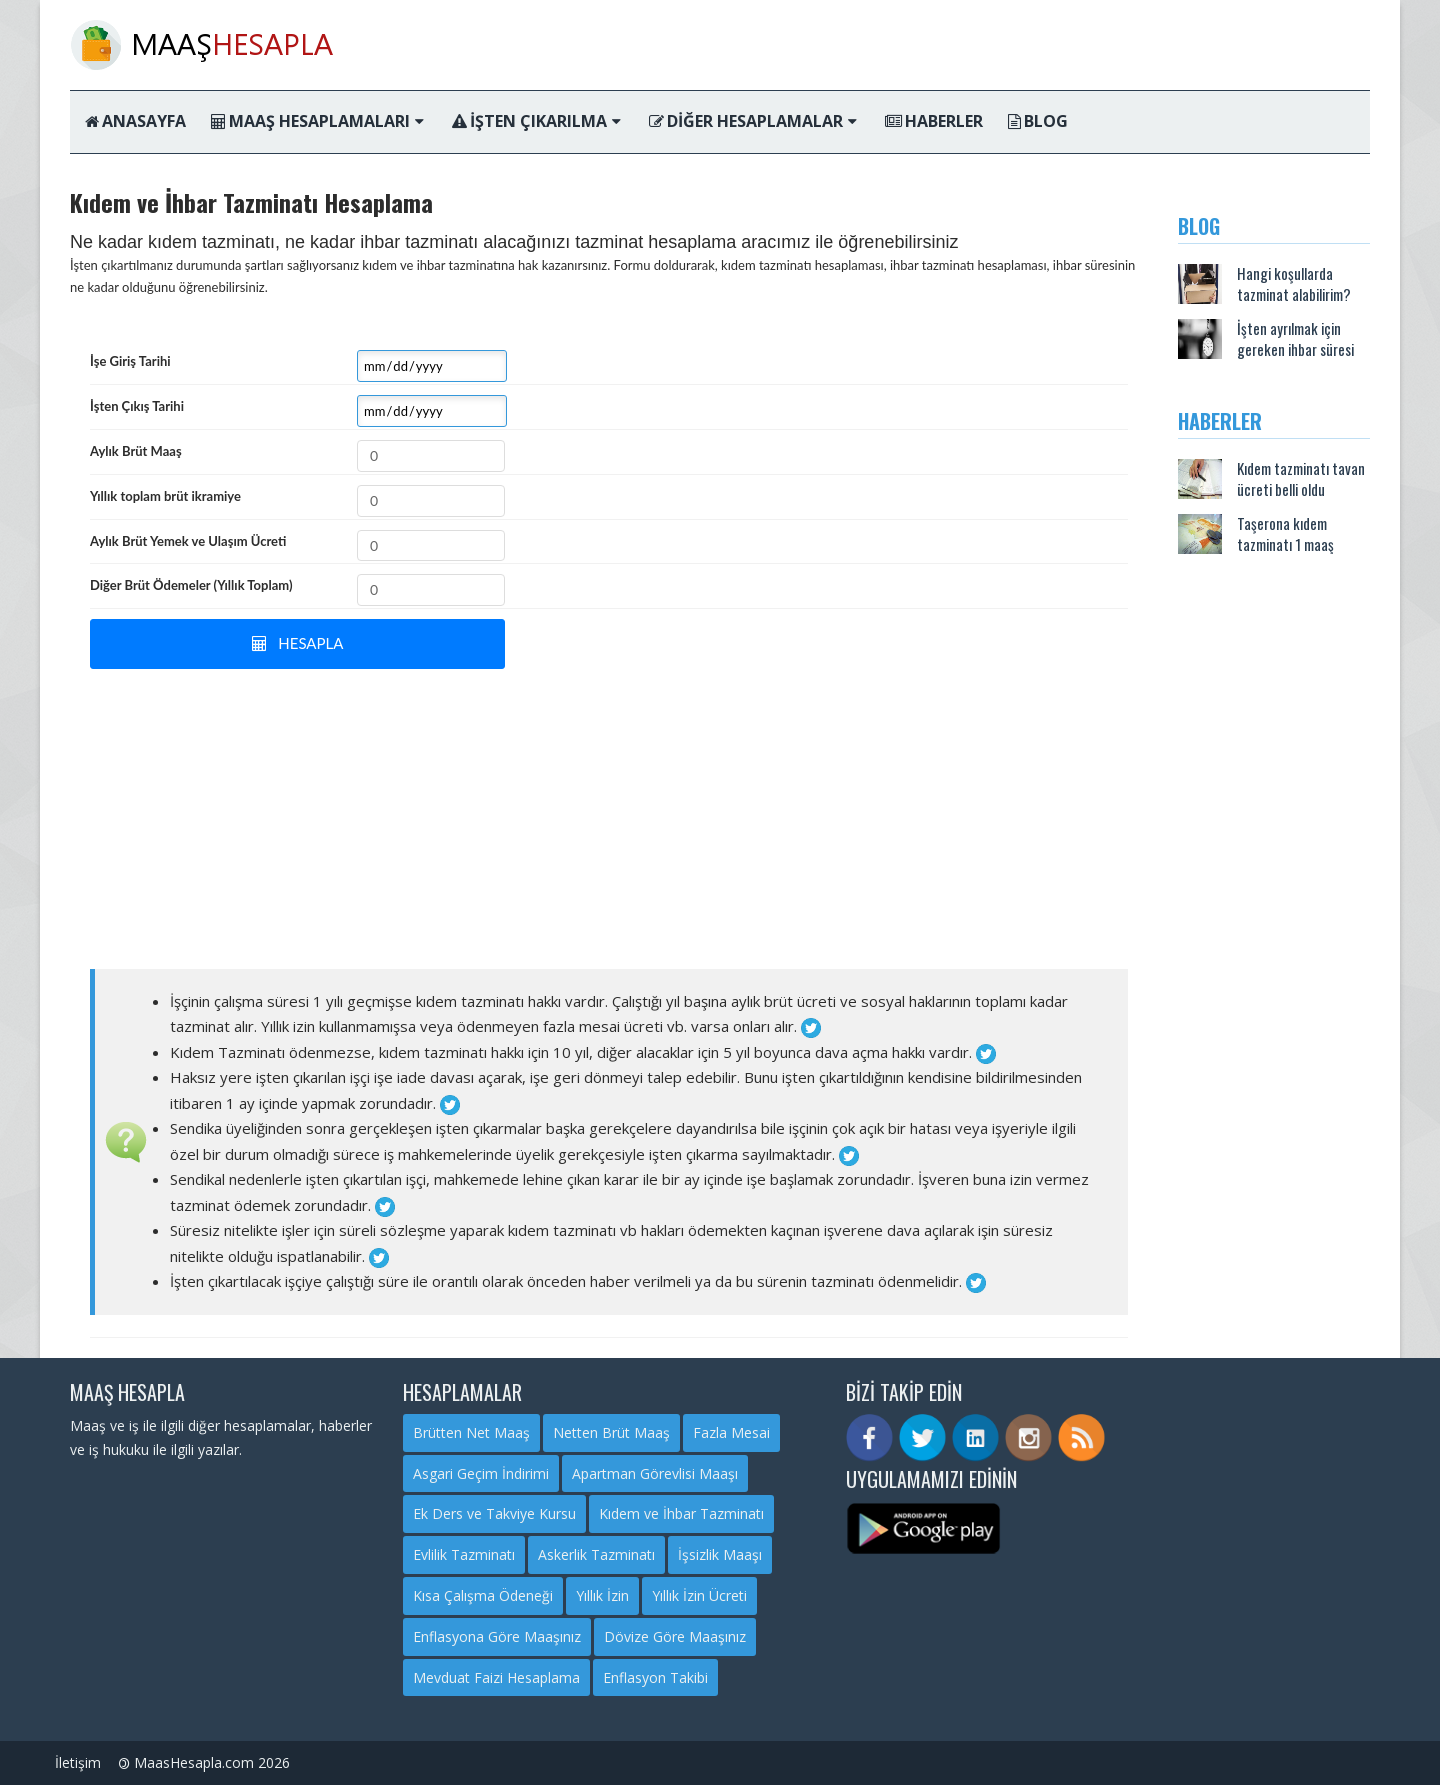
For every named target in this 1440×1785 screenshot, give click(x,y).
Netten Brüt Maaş (611, 1432)
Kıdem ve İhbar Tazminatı (681, 1513)
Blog (1038, 121)
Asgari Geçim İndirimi (481, 1473)
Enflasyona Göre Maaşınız (497, 1636)
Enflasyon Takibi (655, 1677)
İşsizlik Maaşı (720, 1554)
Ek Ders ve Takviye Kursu (494, 1513)
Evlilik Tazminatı (464, 1554)
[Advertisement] (609, 819)
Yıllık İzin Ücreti (699, 1595)
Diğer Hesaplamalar (753, 121)
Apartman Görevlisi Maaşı (655, 1473)
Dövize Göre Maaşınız (675, 1636)
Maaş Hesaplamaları (317, 121)
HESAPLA (298, 643)
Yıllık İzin (602, 1595)
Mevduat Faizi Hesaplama (496, 1677)
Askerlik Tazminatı (596, 1554)
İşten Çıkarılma (536, 121)
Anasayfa (135, 121)
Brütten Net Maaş (471, 1432)
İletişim (78, 1762)
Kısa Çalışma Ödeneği (483, 1595)
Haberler (934, 121)
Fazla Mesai (731, 1432)
